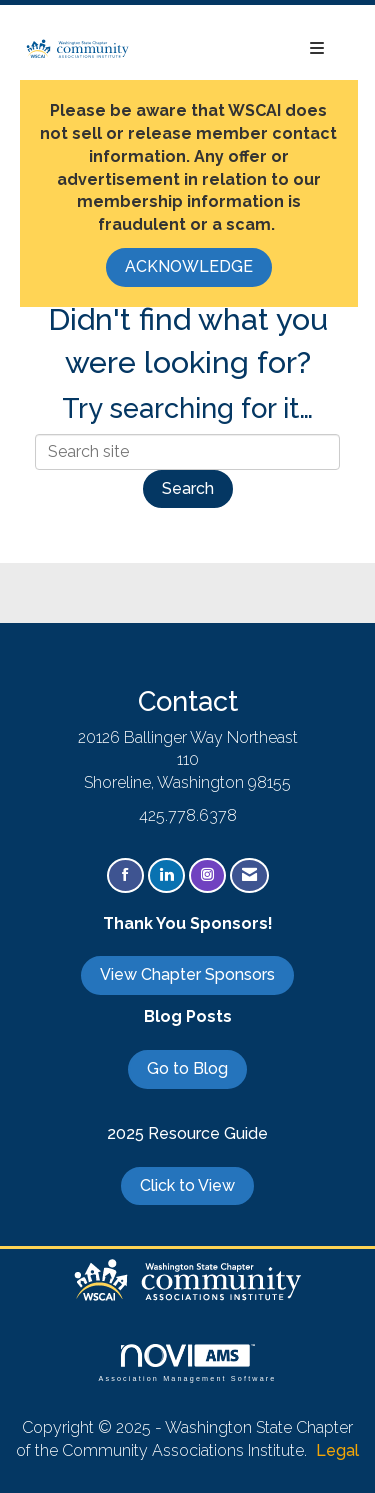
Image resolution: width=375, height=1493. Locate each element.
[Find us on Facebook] (125, 875)
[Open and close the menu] (237, 49)
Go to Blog (187, 1068)
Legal (337, 1450)
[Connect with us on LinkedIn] (166, 875)
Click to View (187, 1185)
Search (188, 488)
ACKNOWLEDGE (189, 266)
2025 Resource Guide (187, 1133)
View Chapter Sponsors (187, 974)
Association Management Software (187, 1362)
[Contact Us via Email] (249, 875)
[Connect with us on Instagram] (207, 875)
